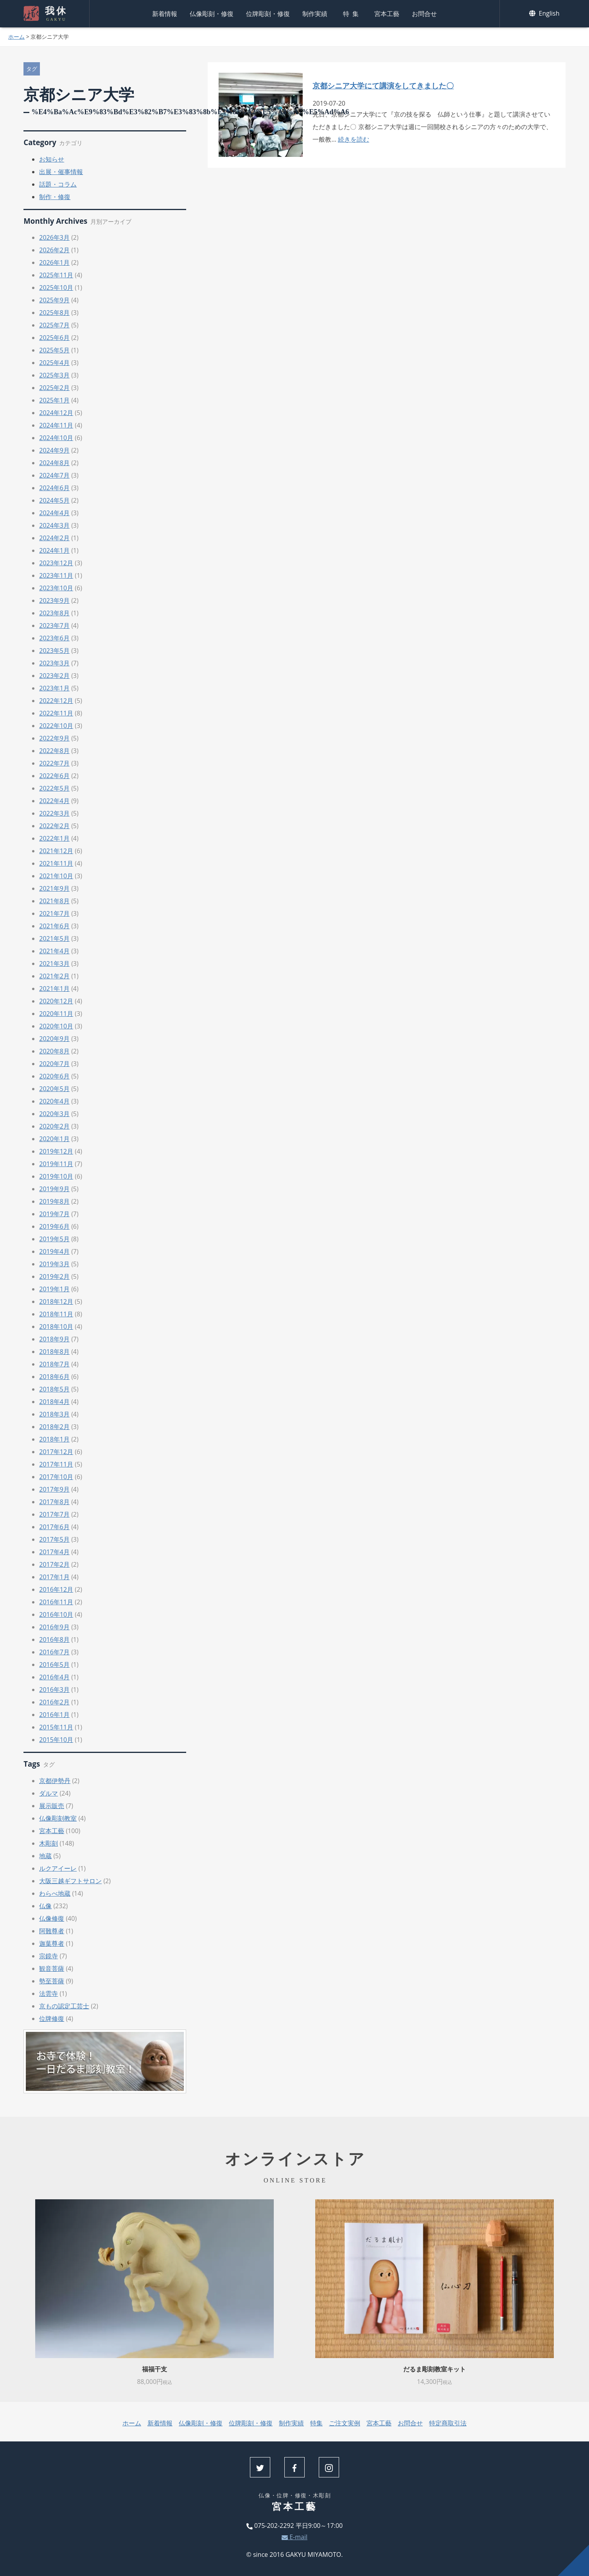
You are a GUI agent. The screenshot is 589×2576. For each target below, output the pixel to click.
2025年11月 (56, 275)
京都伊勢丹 (54, 1780)
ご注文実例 (344, 2423)
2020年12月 (56, 1001)
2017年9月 (54, 1489)
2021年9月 (54, 888)
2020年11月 (56, 1013)
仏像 (45, 1906)
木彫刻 (48, 1843)
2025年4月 (54, 362)
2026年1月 (54, 262)
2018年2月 (54, 1426)
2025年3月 (54, 375)
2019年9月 (54, 1189)
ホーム (16, 36)
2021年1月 (54, 988)
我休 (55, 14)
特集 (352, 13)
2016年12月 (56, 1589)
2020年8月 (54, 1051)
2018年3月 (54, 1414)
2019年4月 (54, 1251)
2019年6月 (54, 1226)
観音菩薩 (51, 1968)
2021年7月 (54, 913)
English (544, 13)
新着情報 (164, 13)
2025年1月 (54, 400)
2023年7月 (54, 625)
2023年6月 (54, 638)
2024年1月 (54, 550)
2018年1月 (54, 1439)
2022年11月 (56, 713)
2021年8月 (54, 901)
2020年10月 (56, 1026)
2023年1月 (54, 688)
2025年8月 (54, 312)
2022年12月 (56, 700)
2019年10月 (56, 1176)
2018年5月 (54, 1389)
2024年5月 (54, 500)
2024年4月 (54, 513)
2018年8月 (54, 1351)
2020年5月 (54, 1088)
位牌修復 (51, 2018)
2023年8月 (54, 613)
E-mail (294, 2537)
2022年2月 (54, 826)
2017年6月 (54, 1527)
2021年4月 (54, 951)
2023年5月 (54, 650)
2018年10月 (56, 1326)
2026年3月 (54, 237)
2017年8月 (54, 1501)
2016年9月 (54, 1627)
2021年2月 (54, 976)
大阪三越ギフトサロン (70, 1881)
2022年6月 (54, 775)
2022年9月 (54, 738)
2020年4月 (54, 1101)
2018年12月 (56, 1301)
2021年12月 (56, 851)
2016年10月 (56, 1614)
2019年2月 (54, 1276)
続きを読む (353, 139)
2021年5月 (54, 938)
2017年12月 (56, 1451)
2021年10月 (56, 876)
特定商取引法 (448, 2423)
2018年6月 (54, 1376)
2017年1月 (54, 1577)
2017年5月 (54, 1539)
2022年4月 (54, 800)
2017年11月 (56, 1464)
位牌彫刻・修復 (268, 13)
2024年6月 (54, 488)
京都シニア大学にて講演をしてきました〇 (383, 85)
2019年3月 (54, 1264)
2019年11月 (56, 1163)
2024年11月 (56, 425)
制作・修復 (54, 196)
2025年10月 (56, 287)
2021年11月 (56, 863)
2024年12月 (56, 412)
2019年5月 (54, 1239)
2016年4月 (54, 1677)
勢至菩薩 (51, 1981)
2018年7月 (54, 1364)
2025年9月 (54, 300)
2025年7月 (54, 325)
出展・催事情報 (61, 171)
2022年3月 (54, 813)
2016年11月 (56, 1602)
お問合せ (424, 13)
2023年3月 (54, 663)
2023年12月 (56, 563)
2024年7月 (54, 475)
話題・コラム (58, 184)
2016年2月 (54, 1702)
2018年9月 (54, 1339)
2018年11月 (56, 1314)
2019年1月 (54, 1289)
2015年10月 (56, 1739)
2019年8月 (54, 1201)
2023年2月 (54, 675)
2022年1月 (54, 838)
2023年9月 (54, 600)
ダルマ (48, 1793)
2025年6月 (54, 337)
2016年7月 (54, 1652)
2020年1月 (54, 1138)
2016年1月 (54, 1714)
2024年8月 (54, 462)
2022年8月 (54, 750)
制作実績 (314, 13)
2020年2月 (54, 1126)
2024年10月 (56, 437)
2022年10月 (56, 725)
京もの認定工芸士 (64, 2006)
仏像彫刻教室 (58, 1818)
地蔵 (45, 1856)
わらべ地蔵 (54, 1893)
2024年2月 (54, 538)
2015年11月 (56, 1727)
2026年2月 (54, 250)
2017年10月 (56, 1476)
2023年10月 (56, 588)
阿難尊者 (51, 1931)
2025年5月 (54, 350)
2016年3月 (54, 1689)
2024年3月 (54, 525)
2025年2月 (54, 387)
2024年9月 (54, 450)
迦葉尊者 (51, 1943)
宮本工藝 (386, 13)
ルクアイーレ (58, 1868)
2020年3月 (54, 1113)
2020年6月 (54, 1076)
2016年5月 (54, 1664)
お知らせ (51, 159)
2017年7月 (54, 1514)
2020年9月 (54, 1038)
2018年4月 (54, 1401)
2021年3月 (54, 963)
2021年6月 (54, 926)
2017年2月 (54, 1564)
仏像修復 (51, 1918)
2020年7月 (54, 1063)
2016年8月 (54, 1639)
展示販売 (51, 1805)
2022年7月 (54, 763)
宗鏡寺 (48, 1956)
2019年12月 (56, 1151)
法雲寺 (48, 1993)
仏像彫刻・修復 (211, 13)
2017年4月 (54, 1552)
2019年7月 (54, 1214)
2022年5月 (54, 788)
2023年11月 (56, 575)
